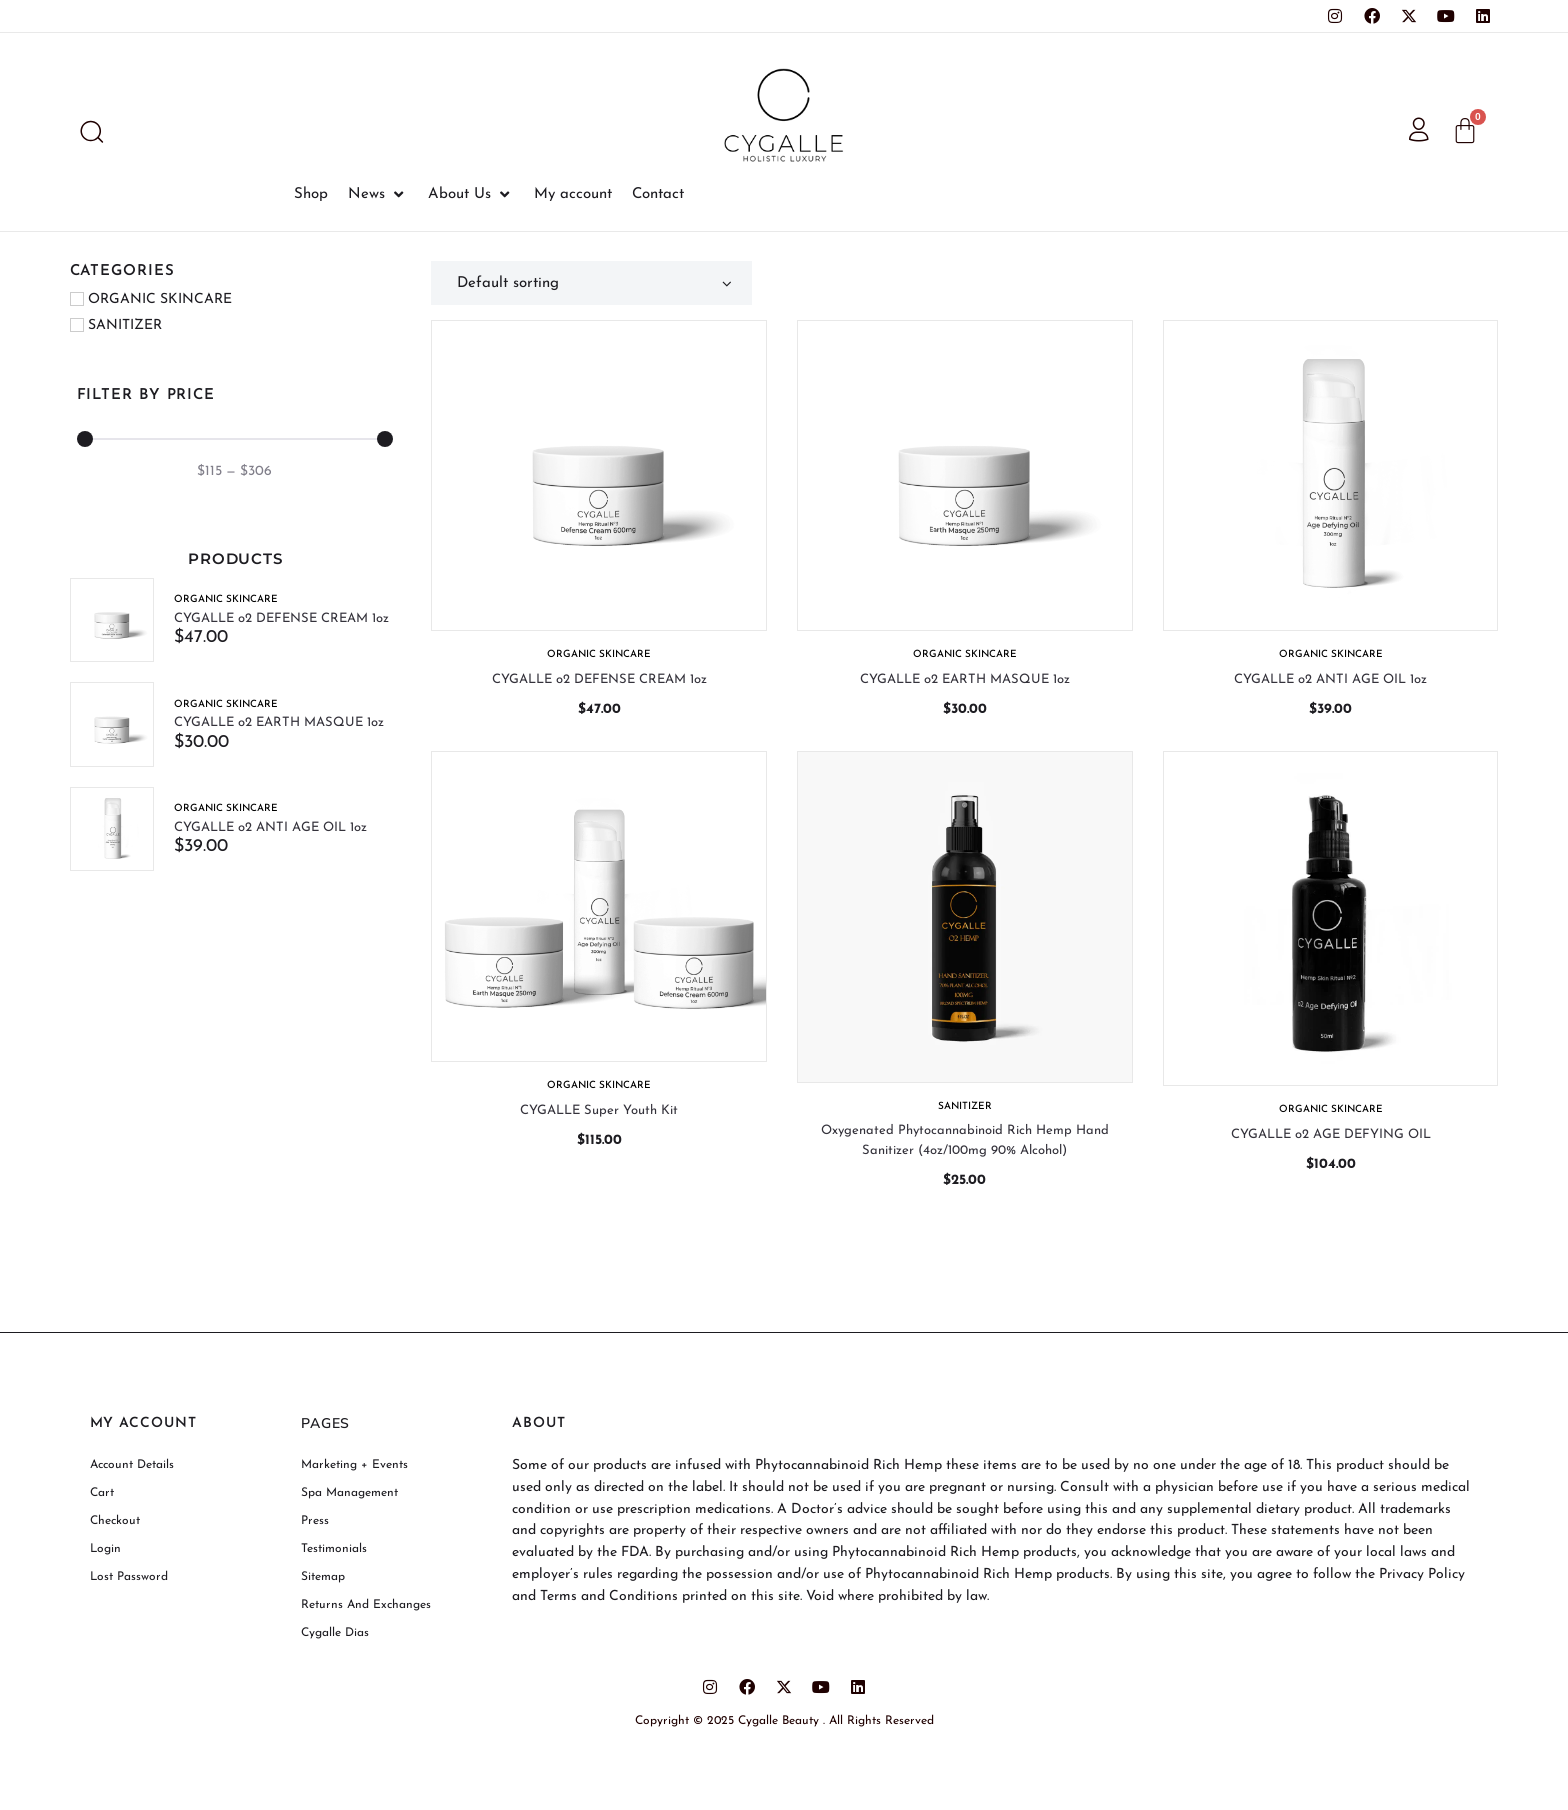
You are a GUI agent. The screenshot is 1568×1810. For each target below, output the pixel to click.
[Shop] (311, 194)
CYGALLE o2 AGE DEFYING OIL (1331, 1134)
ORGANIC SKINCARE (227, 599)
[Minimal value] (235, 439)
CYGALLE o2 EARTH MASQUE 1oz (280, 723)
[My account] (573, 194)
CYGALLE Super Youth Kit (599, 1110)
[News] (378, 194)
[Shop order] (591, 282)
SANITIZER (965, 1106)
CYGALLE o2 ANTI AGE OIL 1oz (271, 828)
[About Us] (471, 194)
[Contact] (658, 194)
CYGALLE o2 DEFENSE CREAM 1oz (282, 618)
